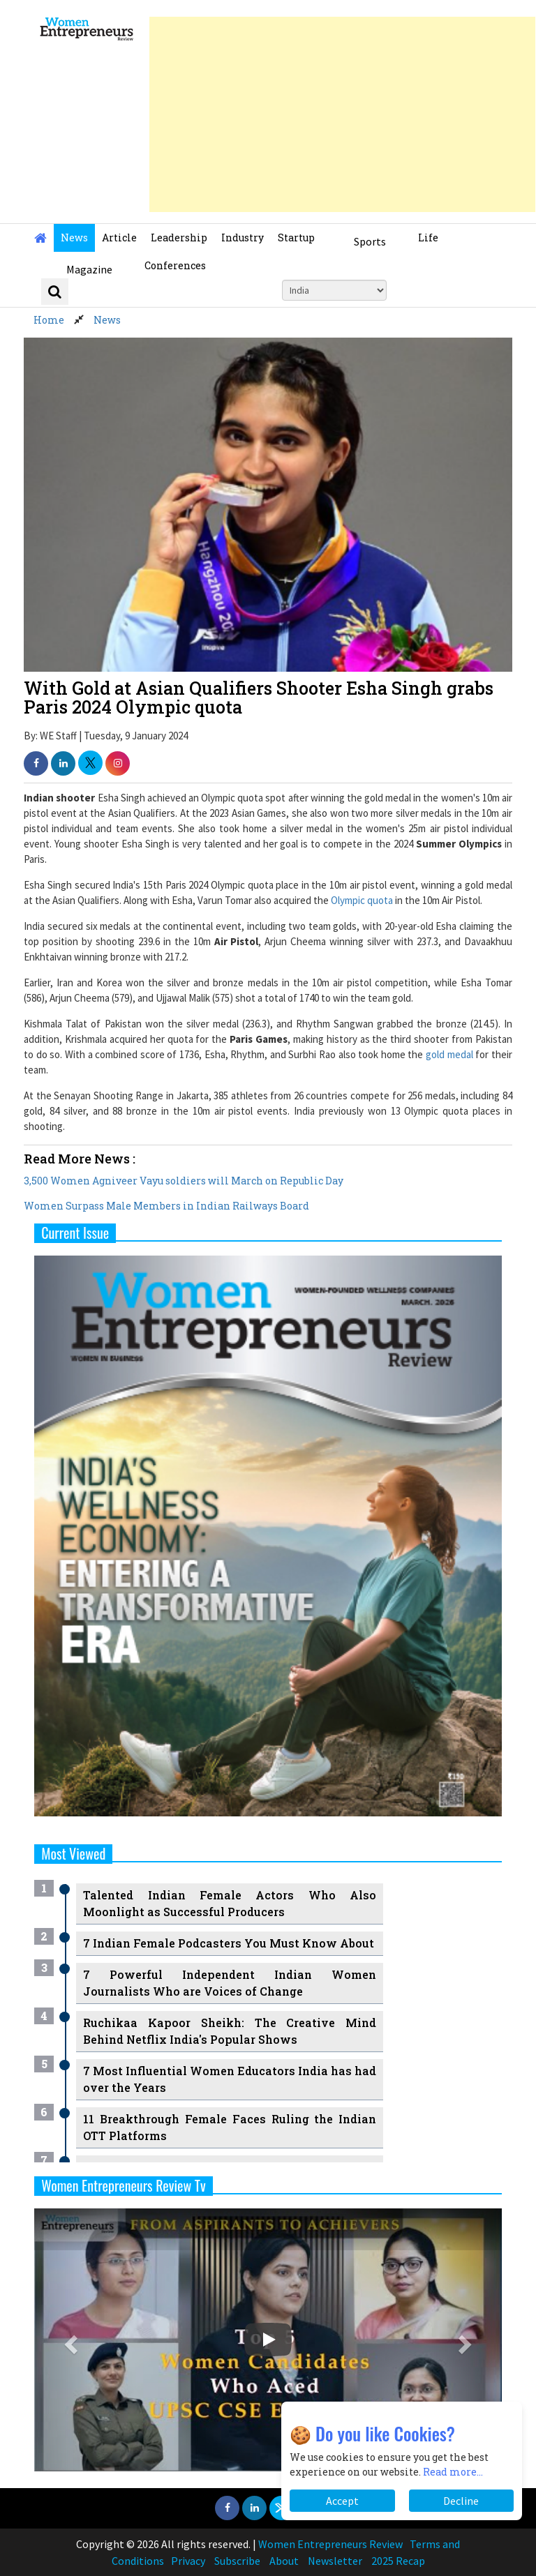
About (284, 2561)
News (74, 237)
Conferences (175, 265)
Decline (461, 2501)
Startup (296, 237)
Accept (342, 2501)
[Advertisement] (342, 114)
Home (49, 319)
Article (119, 237)
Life (428, 237)
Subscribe (237, 2561)
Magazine (89, 269)
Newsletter (335, 2561)
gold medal (449, 1054)
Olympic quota (362, 900)
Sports (370, 241)
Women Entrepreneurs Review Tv (123, 2185)
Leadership (179, 237)
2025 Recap (398, 2561)
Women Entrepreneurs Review (330, 2544)
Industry (242, 237)
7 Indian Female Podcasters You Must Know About (228, 1943)
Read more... (453, 2471)
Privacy (188, 2561)
